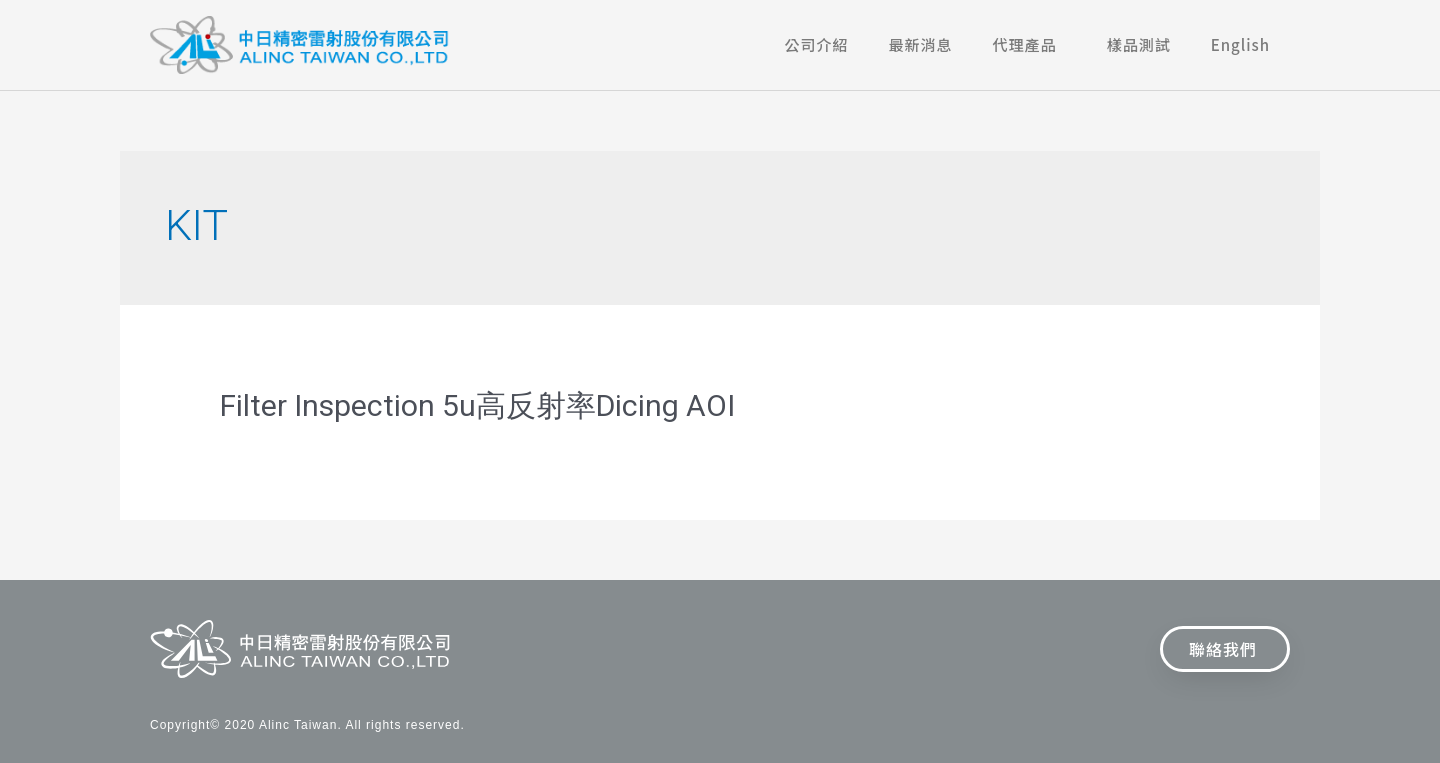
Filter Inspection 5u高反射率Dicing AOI (477, 405)
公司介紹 (817, 44)
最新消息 (921, 44)
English (1240, 44)
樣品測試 (1139, 44)
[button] (1225, 649)
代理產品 (1030, 44)
